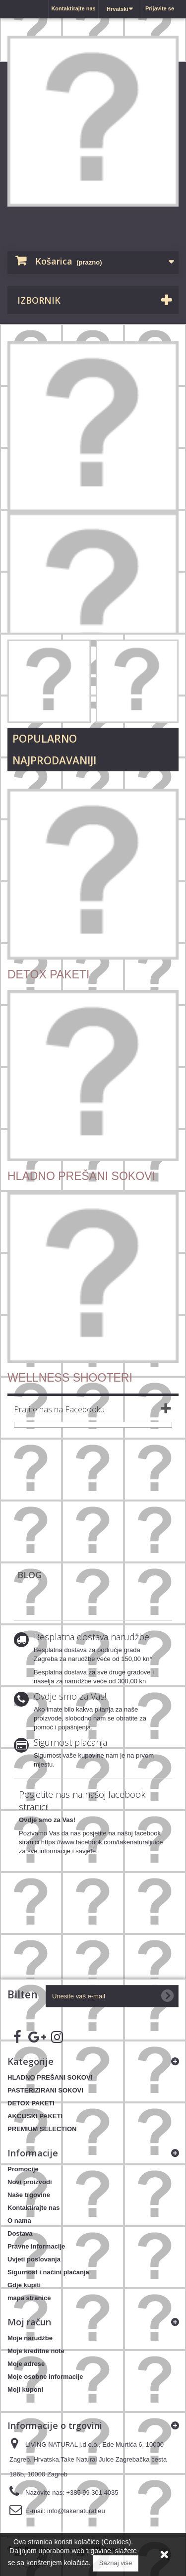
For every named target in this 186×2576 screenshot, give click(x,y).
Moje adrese (26, 2363)
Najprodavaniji (54, 760)
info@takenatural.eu (76, 2511)
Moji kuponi (25, 2389)
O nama (19, 2220)
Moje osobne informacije (45, 2376)
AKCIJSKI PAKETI (34, 2116)
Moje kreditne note (35, 2351)
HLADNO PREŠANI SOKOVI (49, 2077)
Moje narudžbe (30, 2338)
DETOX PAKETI (31, 2103)
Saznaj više (115, 2563)
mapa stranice (29, 2298)
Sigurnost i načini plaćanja (48, 2272)
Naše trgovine (28, 2195)
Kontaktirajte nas (73, 8)
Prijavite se (159, 8)
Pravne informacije (36, 2246)
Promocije (23, 2169)
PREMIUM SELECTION (41, 2129)
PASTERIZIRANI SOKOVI (45, 2090)
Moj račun (29, 2322)
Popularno (44, 739)
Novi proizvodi (29, 2182)
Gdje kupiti (24, 2285)
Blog (29, 1575)
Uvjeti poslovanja (34, 2259)
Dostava (20, 2233)
